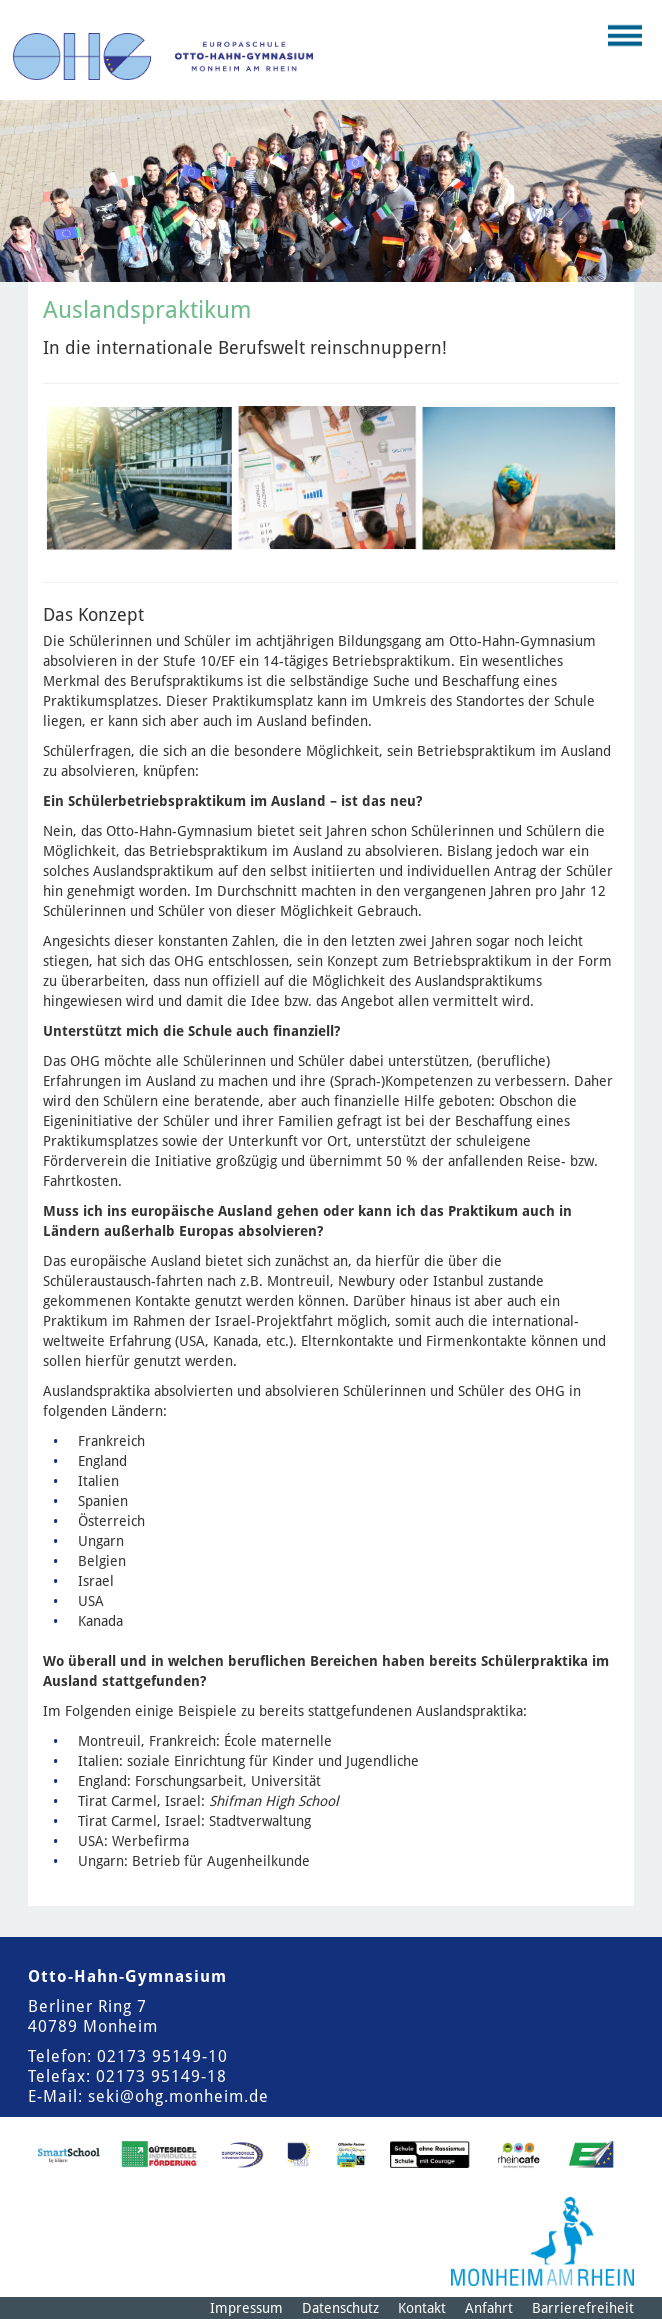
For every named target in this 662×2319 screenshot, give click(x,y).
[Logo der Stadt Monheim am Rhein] (542, 2241)
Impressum (246, 2308)
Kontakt (422, 2308)
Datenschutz (340, 2308)
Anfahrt (489, 2308)
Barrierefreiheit (583, 2308)
